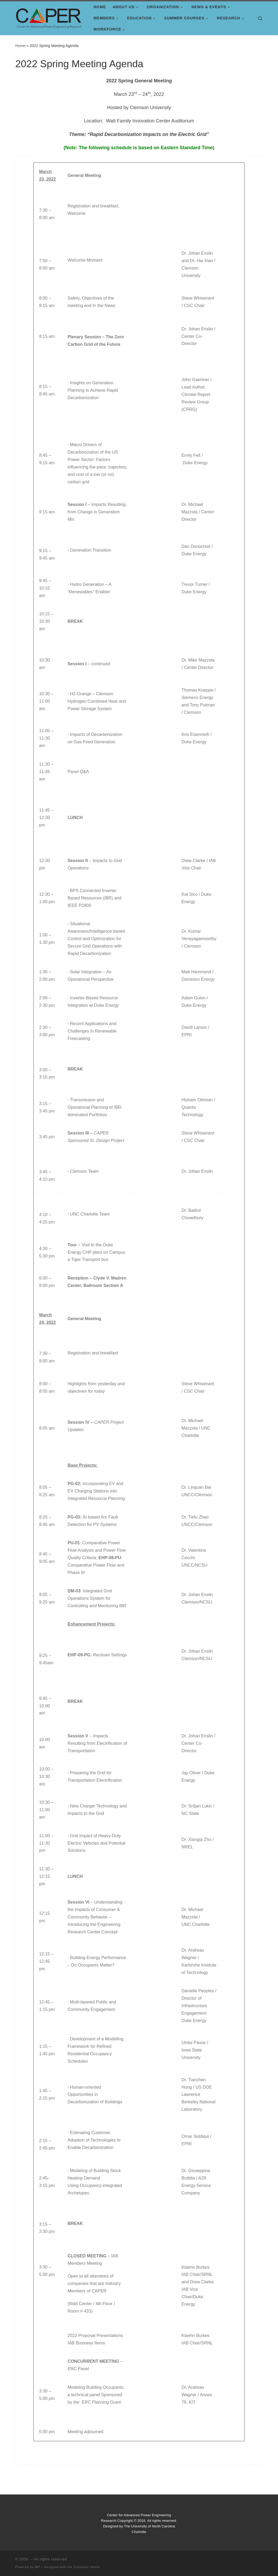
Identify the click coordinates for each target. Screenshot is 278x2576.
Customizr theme (86, 2567)
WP (37, 2567)
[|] (48, 17)
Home (20, 46)
